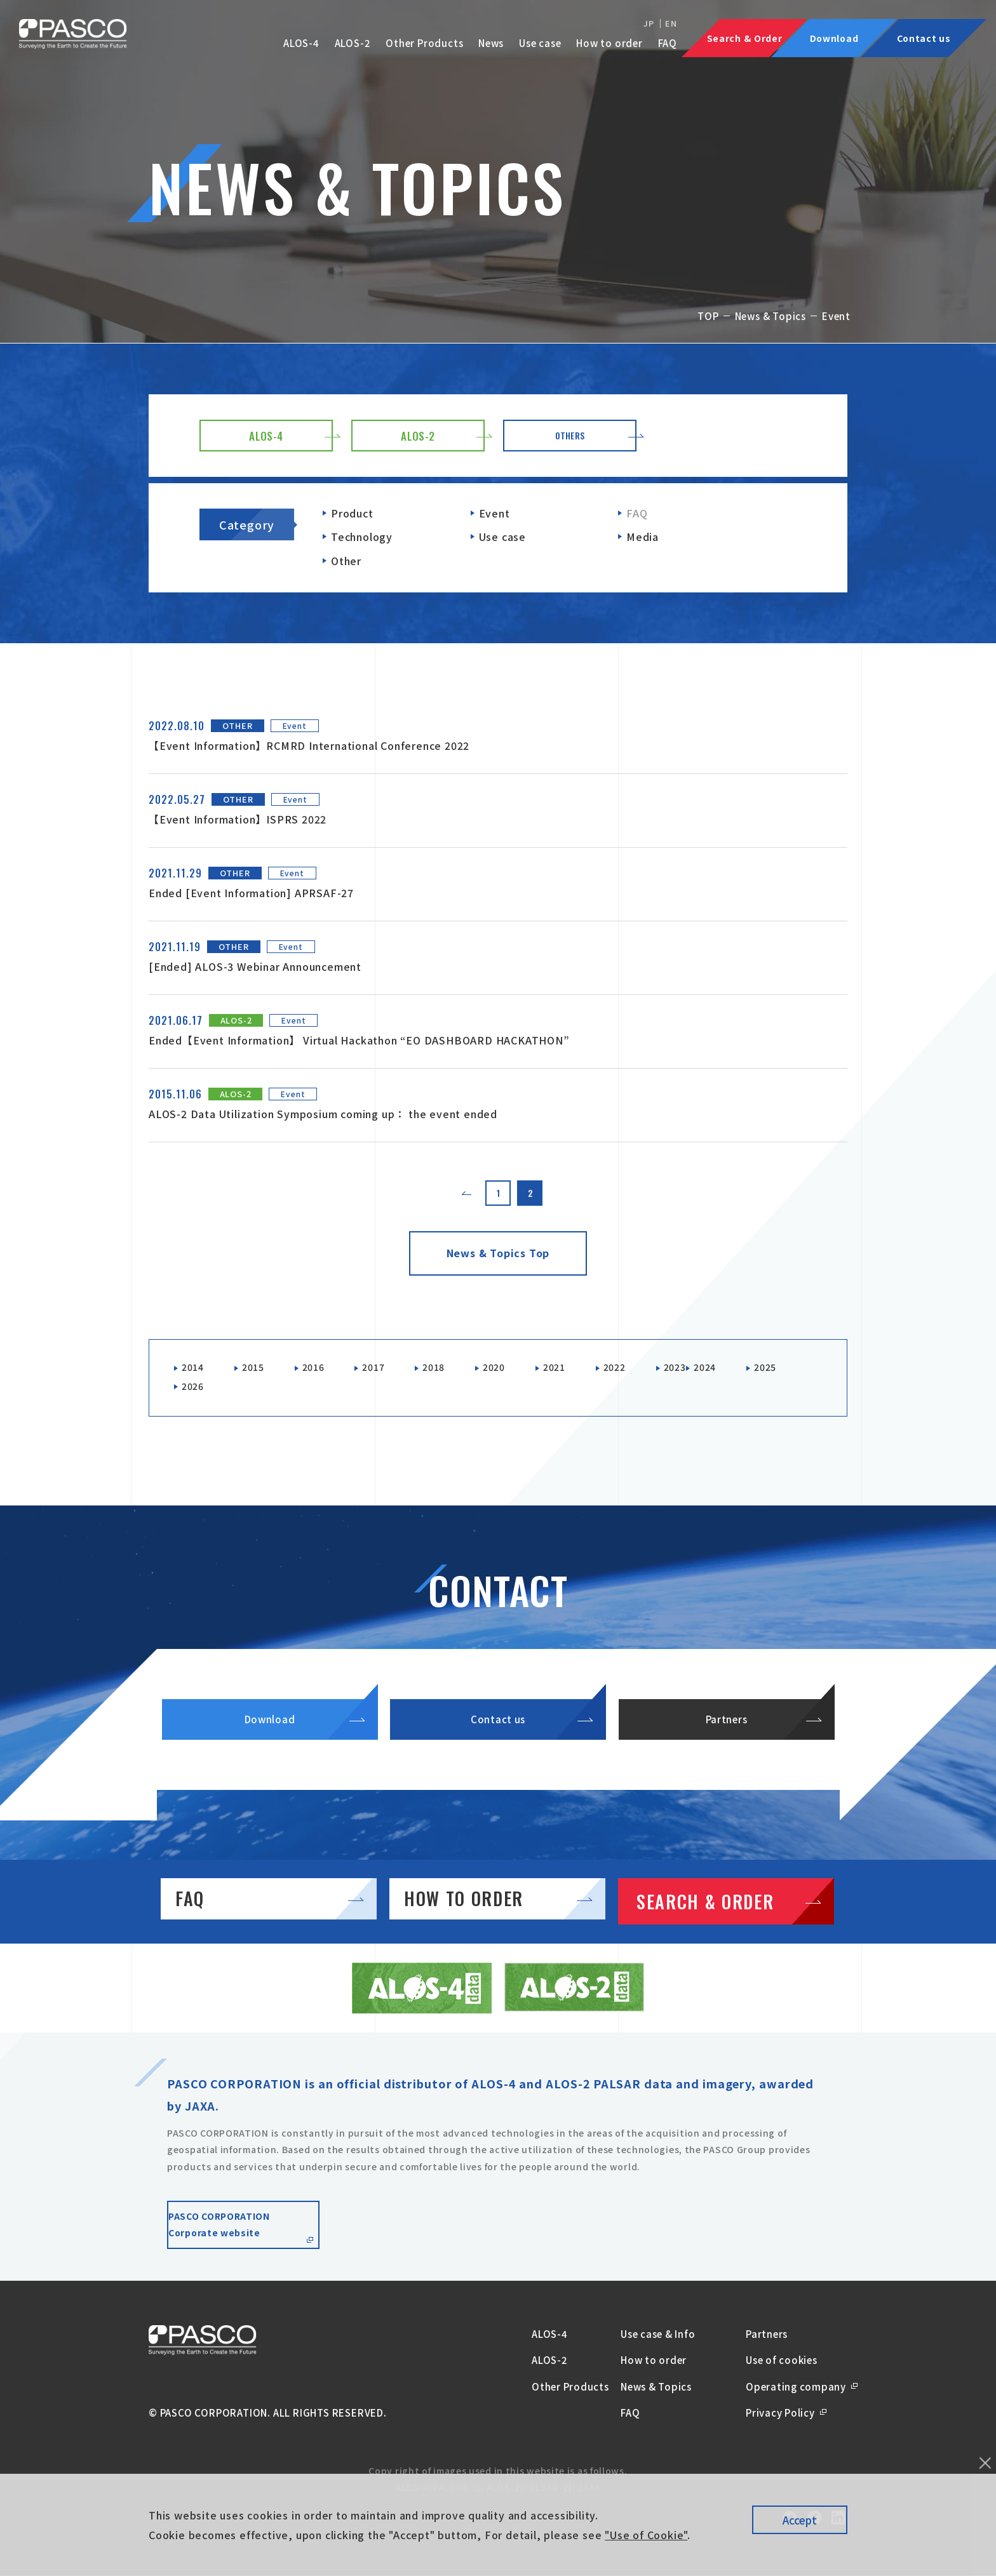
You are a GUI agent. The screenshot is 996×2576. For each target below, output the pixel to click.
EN (671, 23)
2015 (257, 1368)
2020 (509, 1368)
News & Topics (770, 316)
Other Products (424, 43)
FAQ (667, 43)
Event (494, 513)
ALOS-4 (301, 43)
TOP (707, 316)
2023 (698, 1368)
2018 (446, 1368)
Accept (800, 2520)
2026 (257, 1390)
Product (352, 513)
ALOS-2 (353, 43)
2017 (383, 1368)
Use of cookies (782, 2389)
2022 (634, 1368)
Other (346, 560)
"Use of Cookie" (646, 2534)
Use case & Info (658, 2363)
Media (642, 536)
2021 (572, 1368)
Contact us (498, 1739)
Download (269, 1739)
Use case (540, 43)
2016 (319, 1368)
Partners (726, 1739)
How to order (609, 43)
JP (648, 23)
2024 (731, 1368)
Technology (362, 536)
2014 (194, 1368)
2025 (194, 1390)
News (491, 43)
